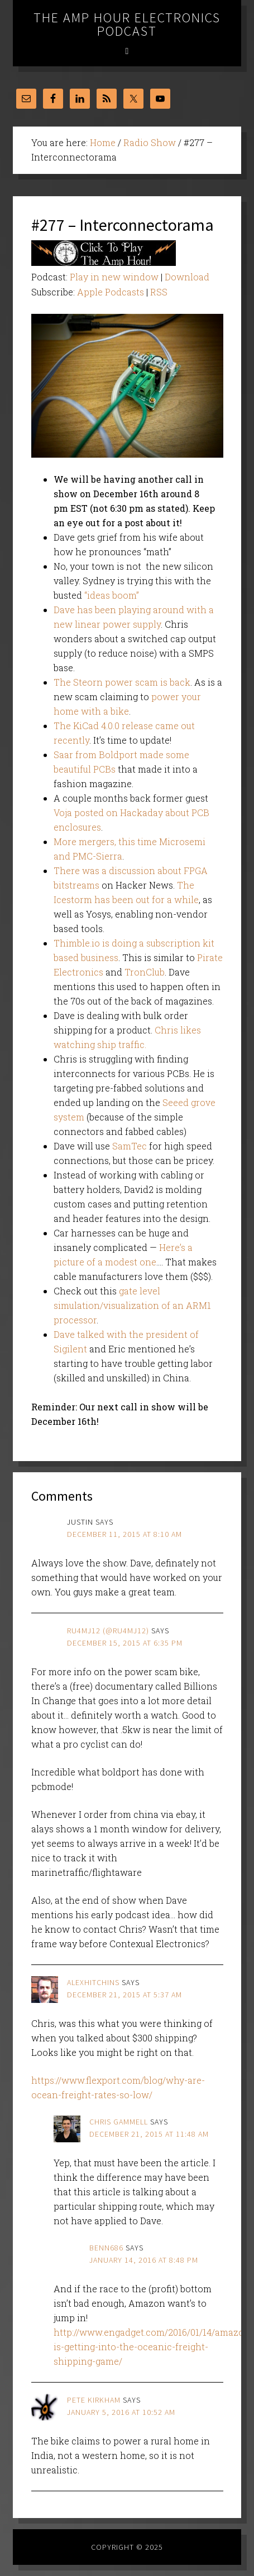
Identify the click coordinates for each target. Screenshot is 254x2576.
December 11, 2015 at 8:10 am (124, 1534)
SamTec (129, 1146)
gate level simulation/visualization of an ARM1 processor (132, 1305)
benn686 (106, 2248)
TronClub (144, 972)
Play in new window (114, 277)
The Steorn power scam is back (122, 682)
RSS (158, 292)
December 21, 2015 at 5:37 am (124, 1995)
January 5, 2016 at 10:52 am (121, 2412)
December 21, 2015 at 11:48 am (149, 2134)
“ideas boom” (111, 595)
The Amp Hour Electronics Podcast (127, 24)
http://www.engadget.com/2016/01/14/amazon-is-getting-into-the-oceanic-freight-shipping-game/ (153, 2346)
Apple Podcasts (110, 292)
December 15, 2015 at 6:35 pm (125, 1643)
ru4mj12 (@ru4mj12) (108, 1631)
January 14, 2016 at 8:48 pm (143, 2260)
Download (187, 277)
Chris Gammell (118, 2122)
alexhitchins (93, 1982)
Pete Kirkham (94, 2400)
